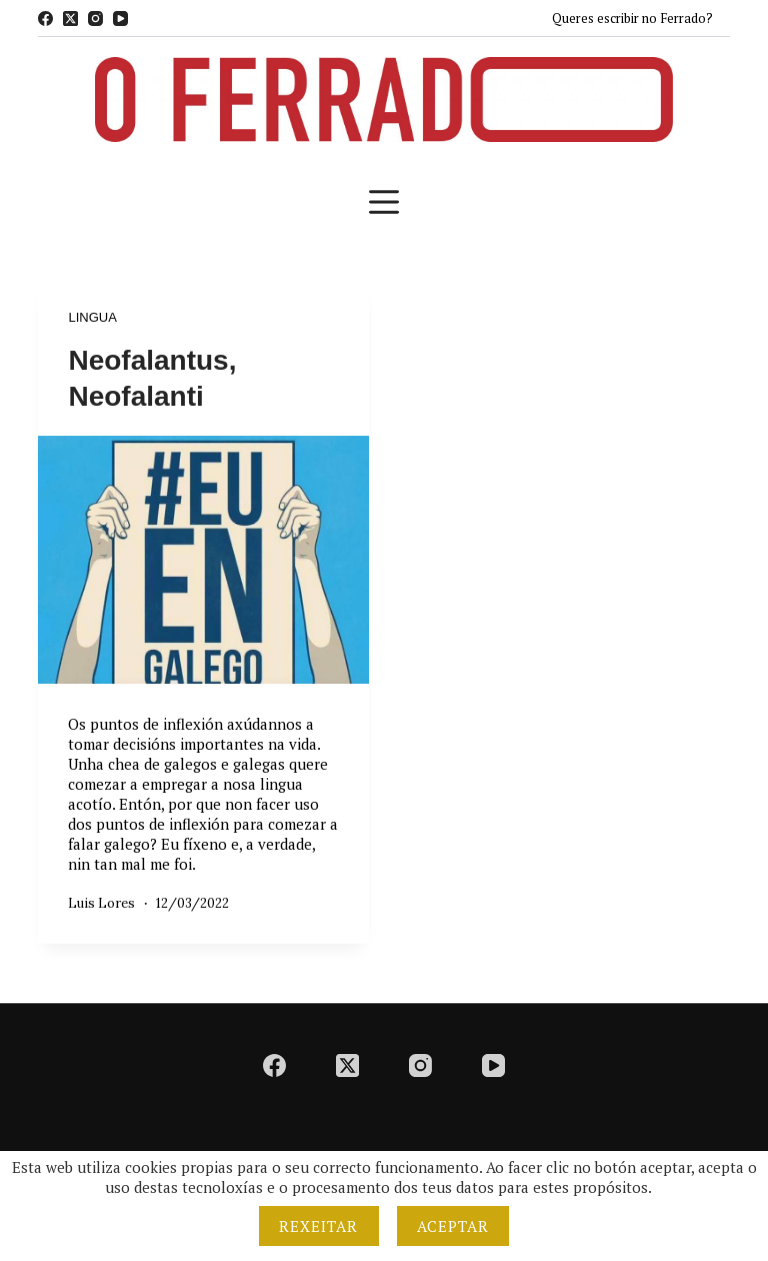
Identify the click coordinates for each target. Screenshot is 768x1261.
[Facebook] (45, 18)
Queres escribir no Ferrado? (632, 18)
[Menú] (384, 202)
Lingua (92, 318)
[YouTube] (120, 18)
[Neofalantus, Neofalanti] (203, 560)
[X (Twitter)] (70, 18)
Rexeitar (319, 1226)
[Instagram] (95, 18)
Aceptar (453, 1226)
